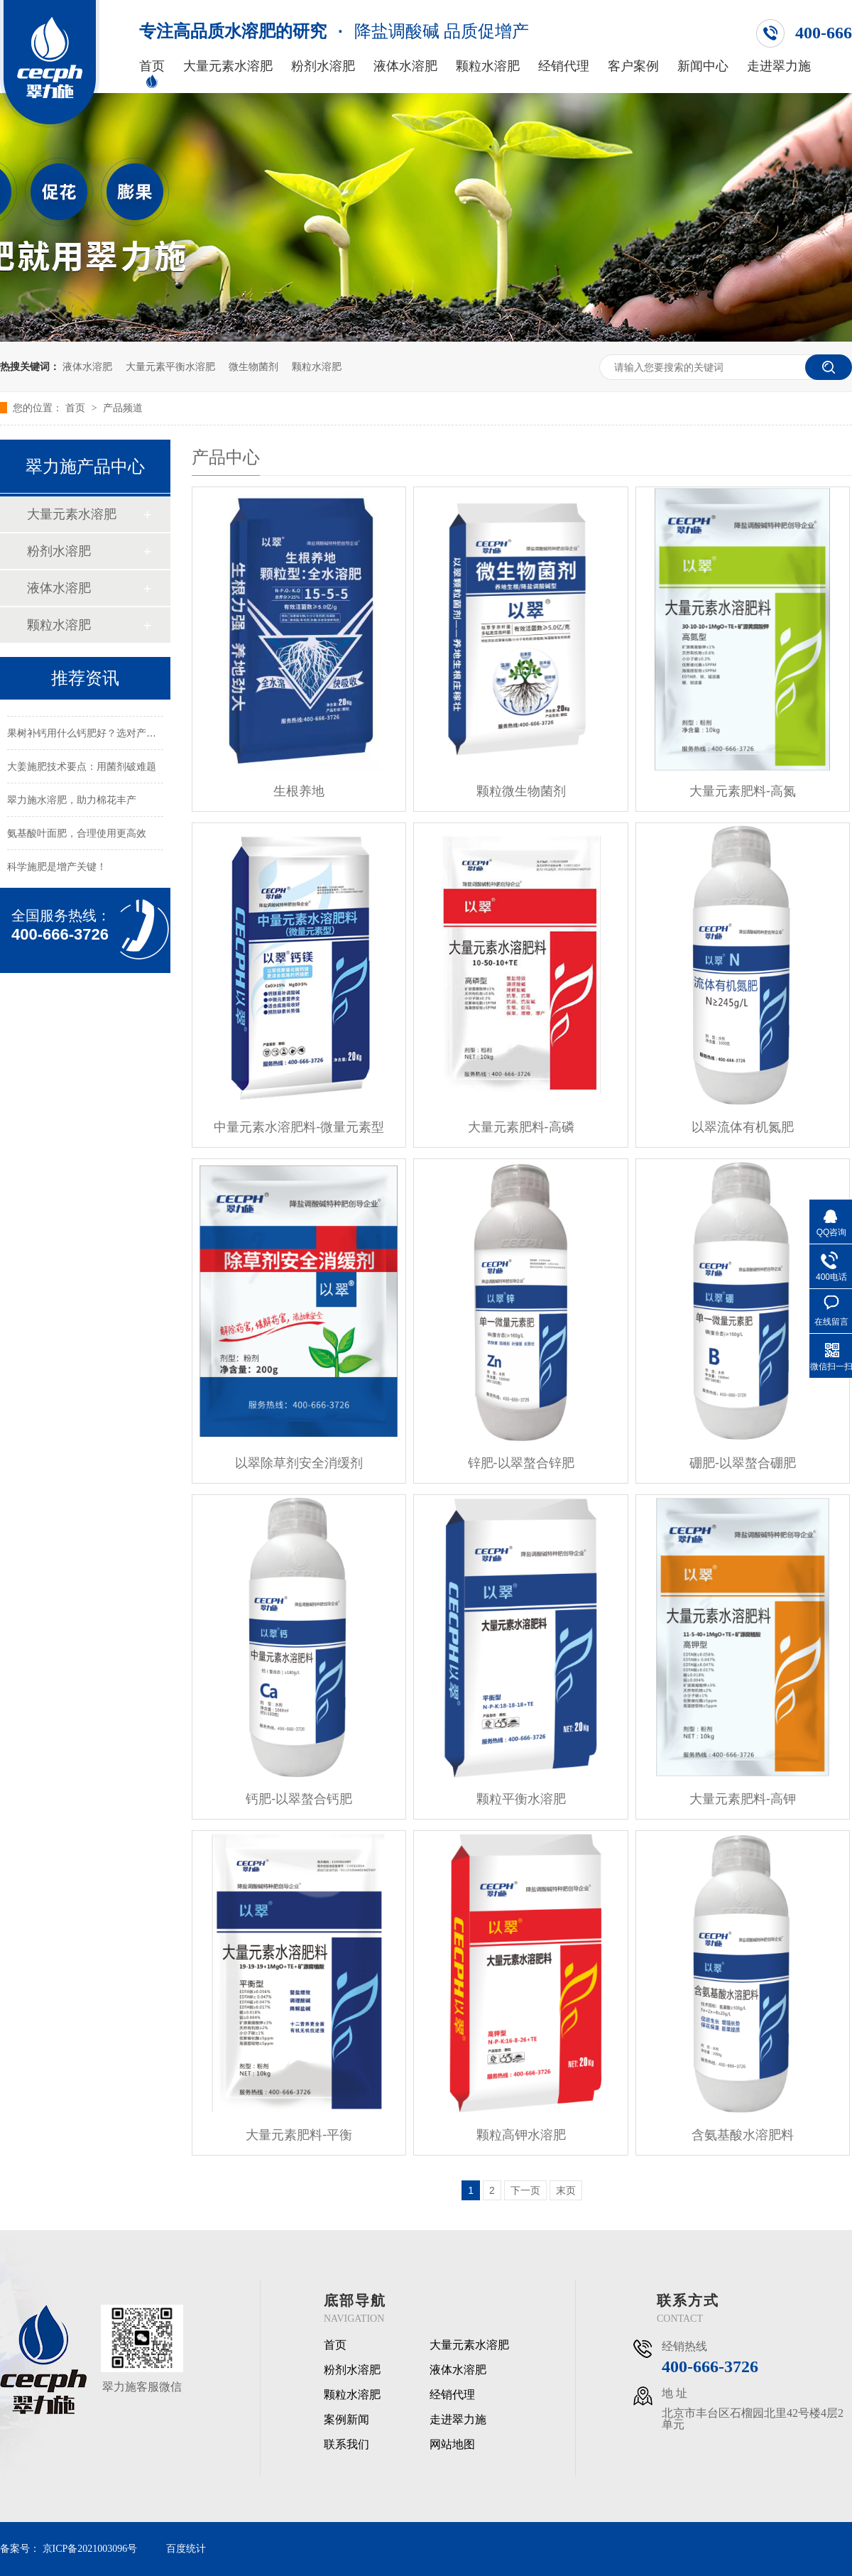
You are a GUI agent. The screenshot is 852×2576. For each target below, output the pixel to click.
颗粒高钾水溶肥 (521, 2135)
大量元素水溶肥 (228, 66)
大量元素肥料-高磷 (521, 1127)
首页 (152, 66)
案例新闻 (346, 2419)
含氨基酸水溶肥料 (743, 2135)
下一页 (525, 2190)
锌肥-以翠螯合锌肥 (521, 1463)
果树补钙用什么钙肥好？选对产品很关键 (96, 737)
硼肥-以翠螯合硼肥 (742, 1463)
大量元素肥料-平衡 (299, 2135)
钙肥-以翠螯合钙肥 (299, 1799)
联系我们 (346, 2444)
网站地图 (452, 2444)
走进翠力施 (779, 66)
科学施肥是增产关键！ (56, 870)
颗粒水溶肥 (488, 66)
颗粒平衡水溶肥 (521, 1799)
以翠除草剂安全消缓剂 (299, 1463)
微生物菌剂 (253, 366)
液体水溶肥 (405, 66)
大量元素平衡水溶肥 (170, 366)
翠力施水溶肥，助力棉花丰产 (71, 804)
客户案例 (633, 66)
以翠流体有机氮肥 (743, 1127)
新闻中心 (702, 66)
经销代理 (563, 66)
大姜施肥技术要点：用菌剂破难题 (81, 770)
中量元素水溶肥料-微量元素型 (299, 1127)
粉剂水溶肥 (323, 66)
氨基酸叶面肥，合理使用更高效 (76, 837)
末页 (566, 2190)
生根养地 (298, 791)
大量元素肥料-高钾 (742, 1799)
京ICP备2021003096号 (90, 2548)
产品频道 (123, 407)
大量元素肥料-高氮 (742, 791)
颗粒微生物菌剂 (521, 791)
